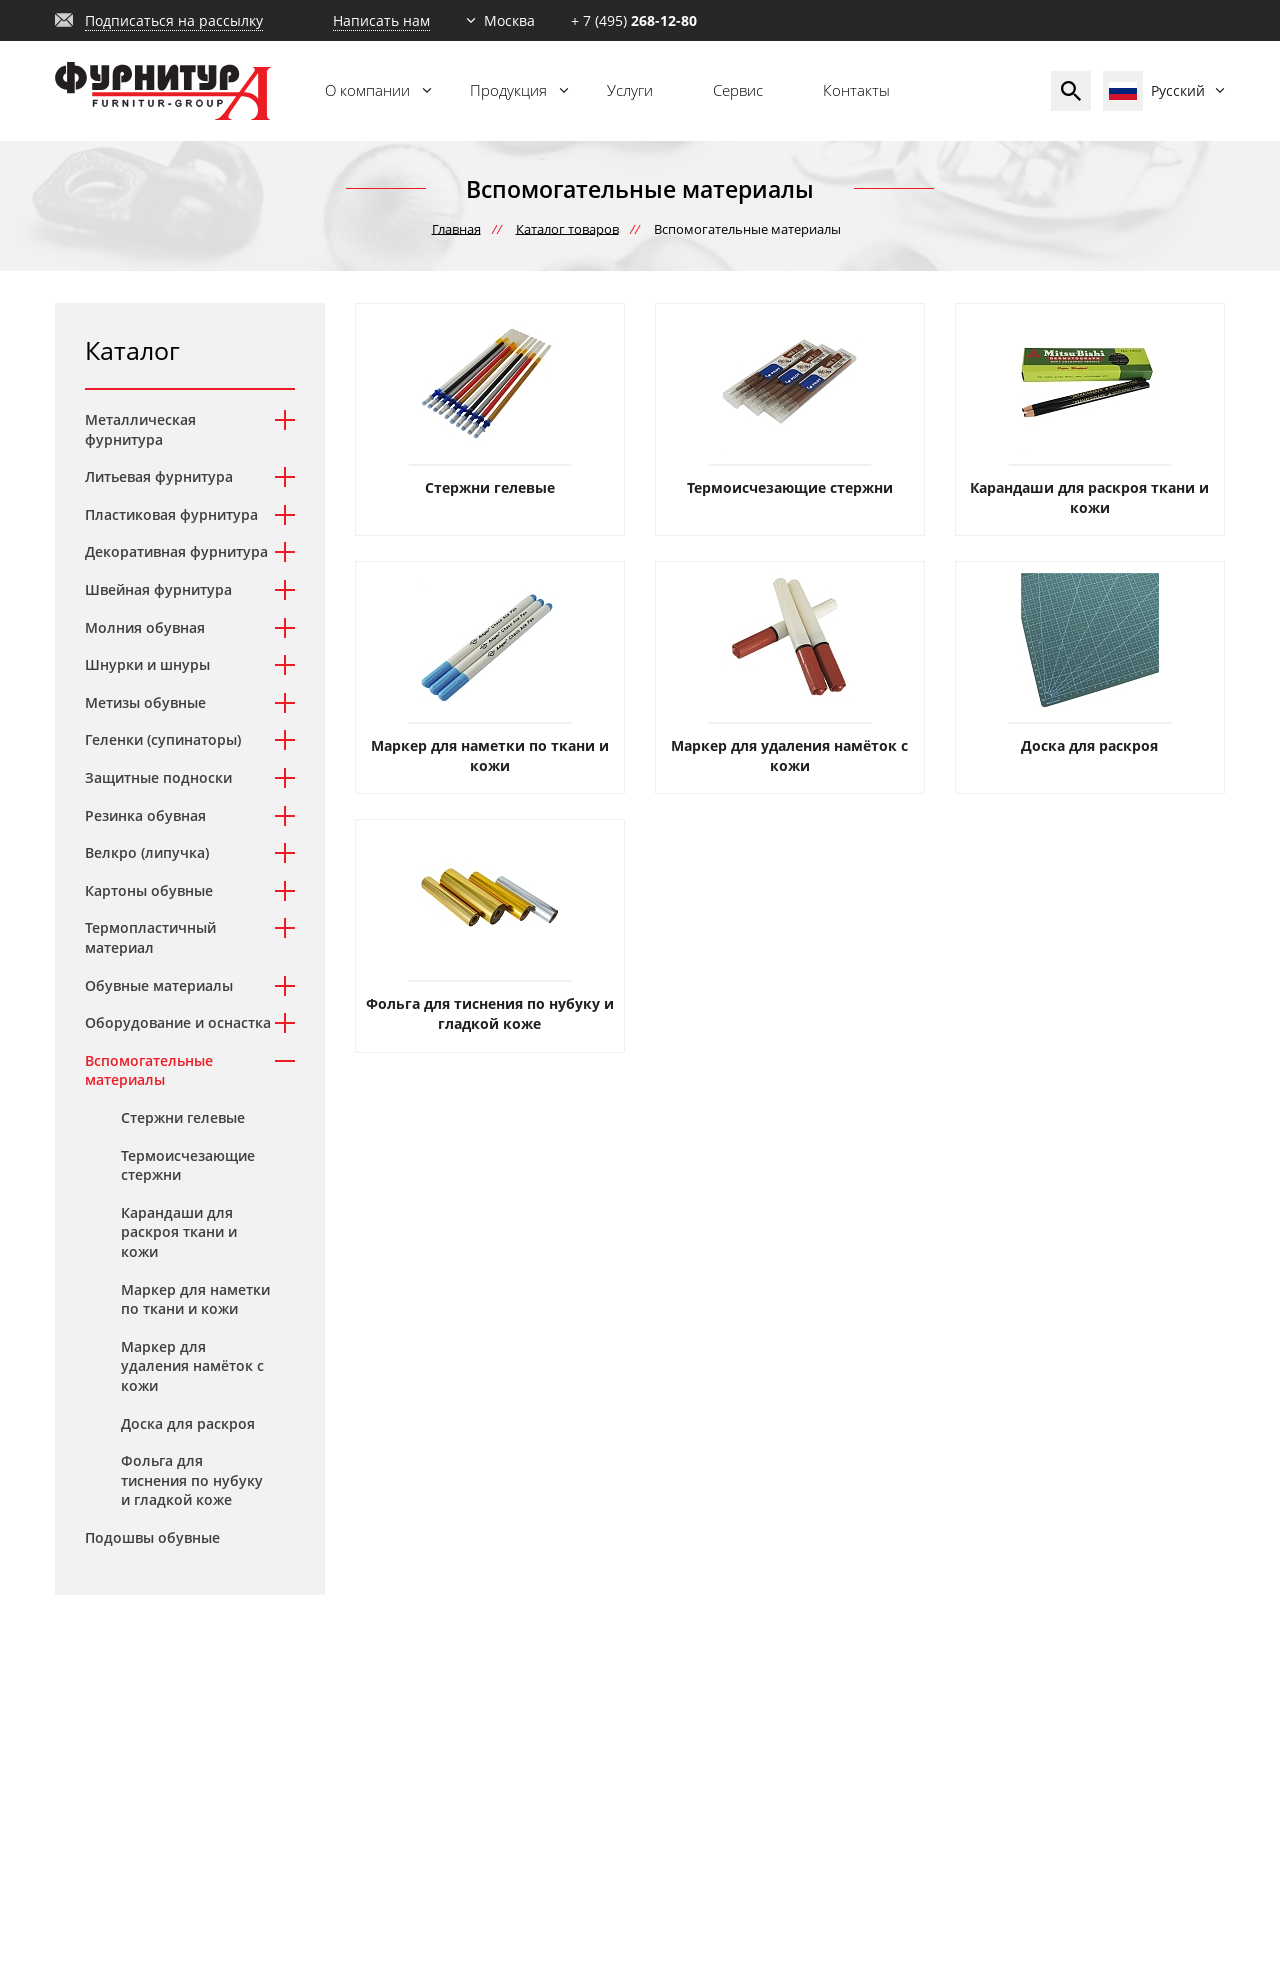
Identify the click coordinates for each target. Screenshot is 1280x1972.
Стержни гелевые (183, 1117)
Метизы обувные (145, 702)
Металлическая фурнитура (140, 429)
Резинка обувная (145, 815)
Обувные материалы (159, 985)
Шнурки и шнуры (147, 664)
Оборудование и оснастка (178, 1022)
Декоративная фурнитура (176, 551)
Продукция (508, 90)
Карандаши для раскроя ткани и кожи (179, 1232)
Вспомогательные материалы (149, 1070)
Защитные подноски (158, 777)
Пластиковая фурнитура (171, 514)
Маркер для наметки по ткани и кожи (195, 1299)
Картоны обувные (149, 890)
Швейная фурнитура (158, 589)
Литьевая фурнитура (159, 476)
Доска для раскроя (188, 1423)
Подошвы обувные (152, 1537)
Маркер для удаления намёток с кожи (192, 1366)
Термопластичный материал (150, 937)
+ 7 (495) (634, 20)
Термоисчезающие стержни (188, 1165)
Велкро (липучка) (147, 852)
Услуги (630, 90)
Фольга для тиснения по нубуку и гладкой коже (192, 1480)
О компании (367, 90)
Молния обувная (145, 627)
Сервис (738, 90)
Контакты (856, 90)
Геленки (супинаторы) (163, 739)
